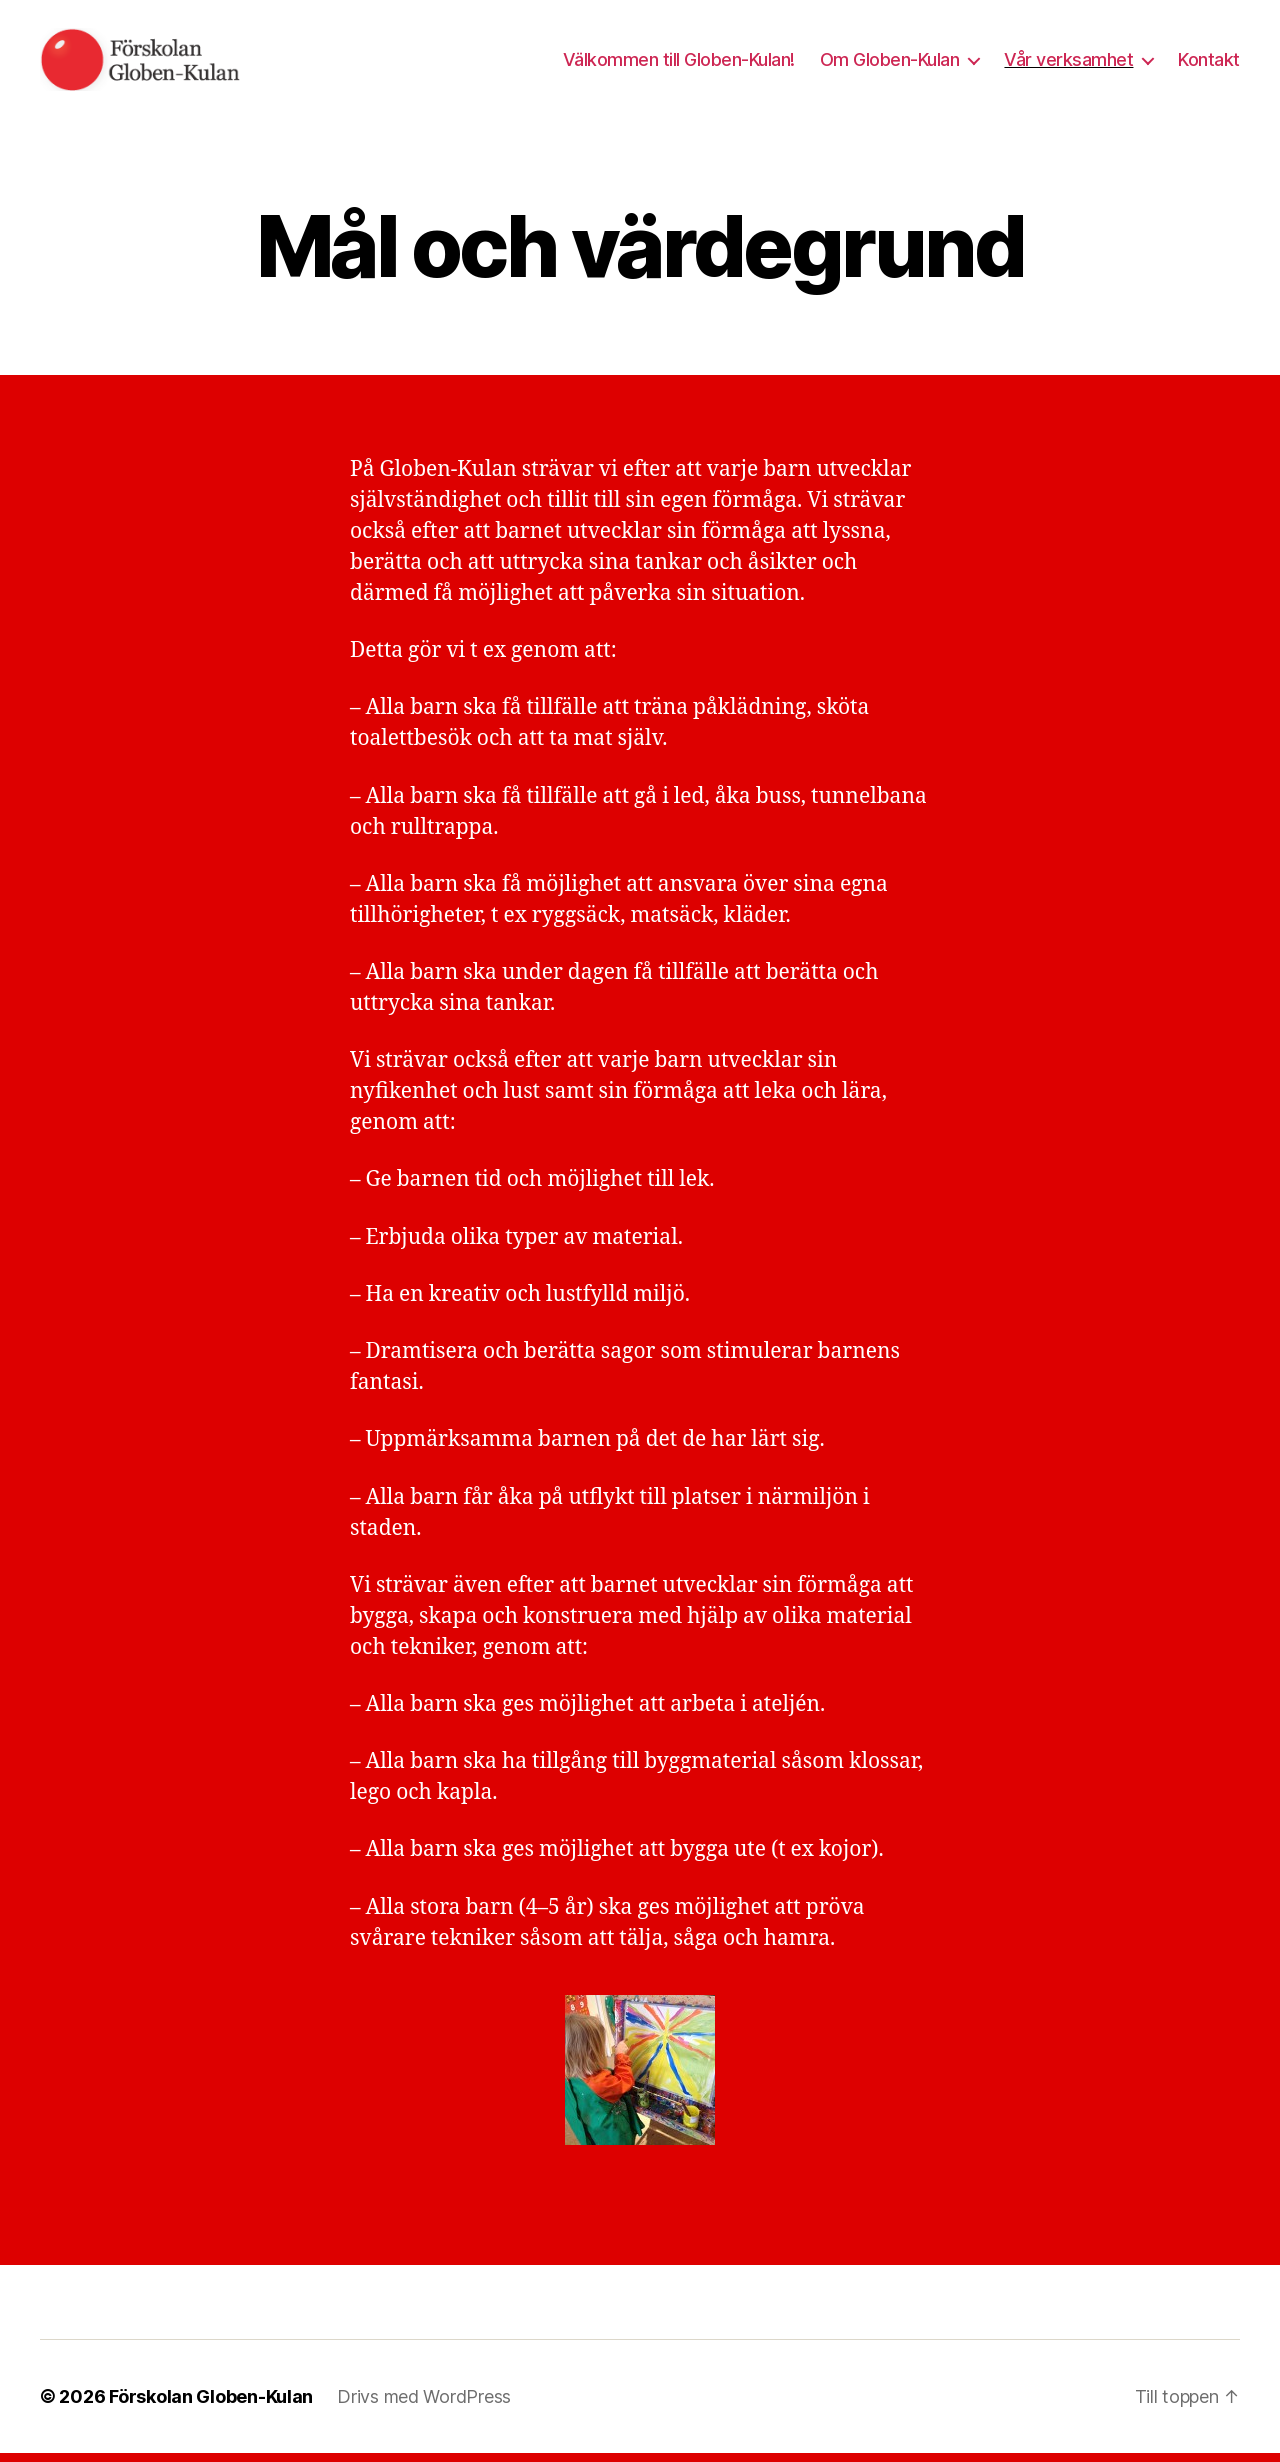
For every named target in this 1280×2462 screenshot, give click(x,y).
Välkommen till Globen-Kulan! (679, 64)
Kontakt (1209, 64)
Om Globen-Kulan (890, 64)
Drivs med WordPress (424, 2405)
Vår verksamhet (1068, 64)
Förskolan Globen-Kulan (211, 2405)
